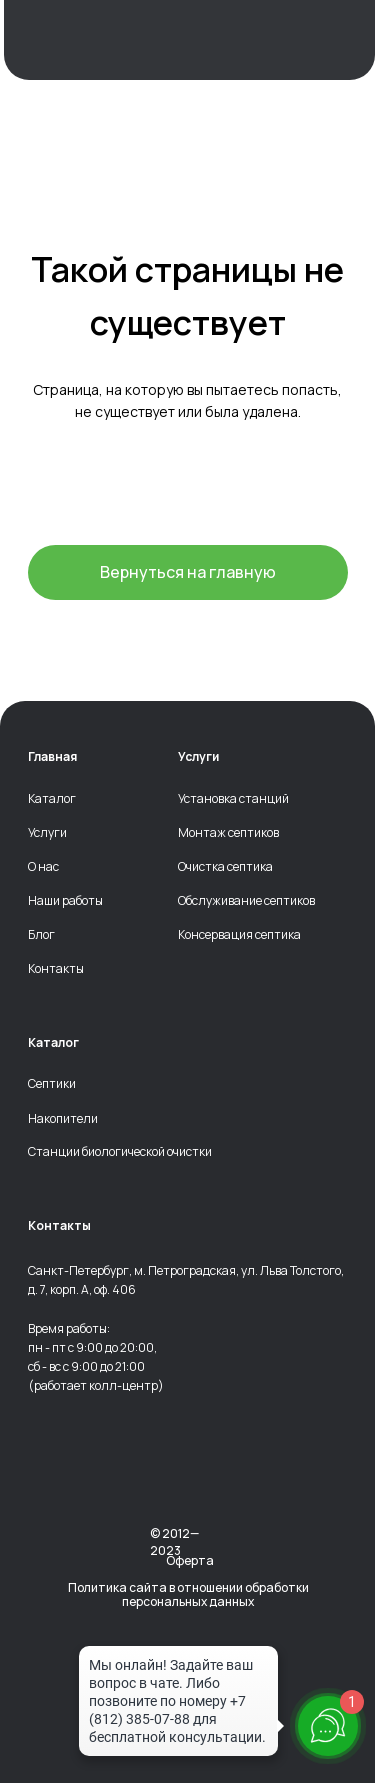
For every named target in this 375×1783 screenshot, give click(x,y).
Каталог (52, 799)
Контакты (56, 969)
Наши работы (65, 901)
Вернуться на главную (188, 572)
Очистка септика (225, 867)
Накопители (63, 1119)
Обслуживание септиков (246, 901)
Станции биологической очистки (120, 1152)
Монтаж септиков (228, 833)
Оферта (190, 1560)
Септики (52, 1084)
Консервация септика (239, 935)
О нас (43, 867)
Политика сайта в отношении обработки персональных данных (188, 1595)
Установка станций (233, 799)
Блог (41, 935)
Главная (52, 757)
